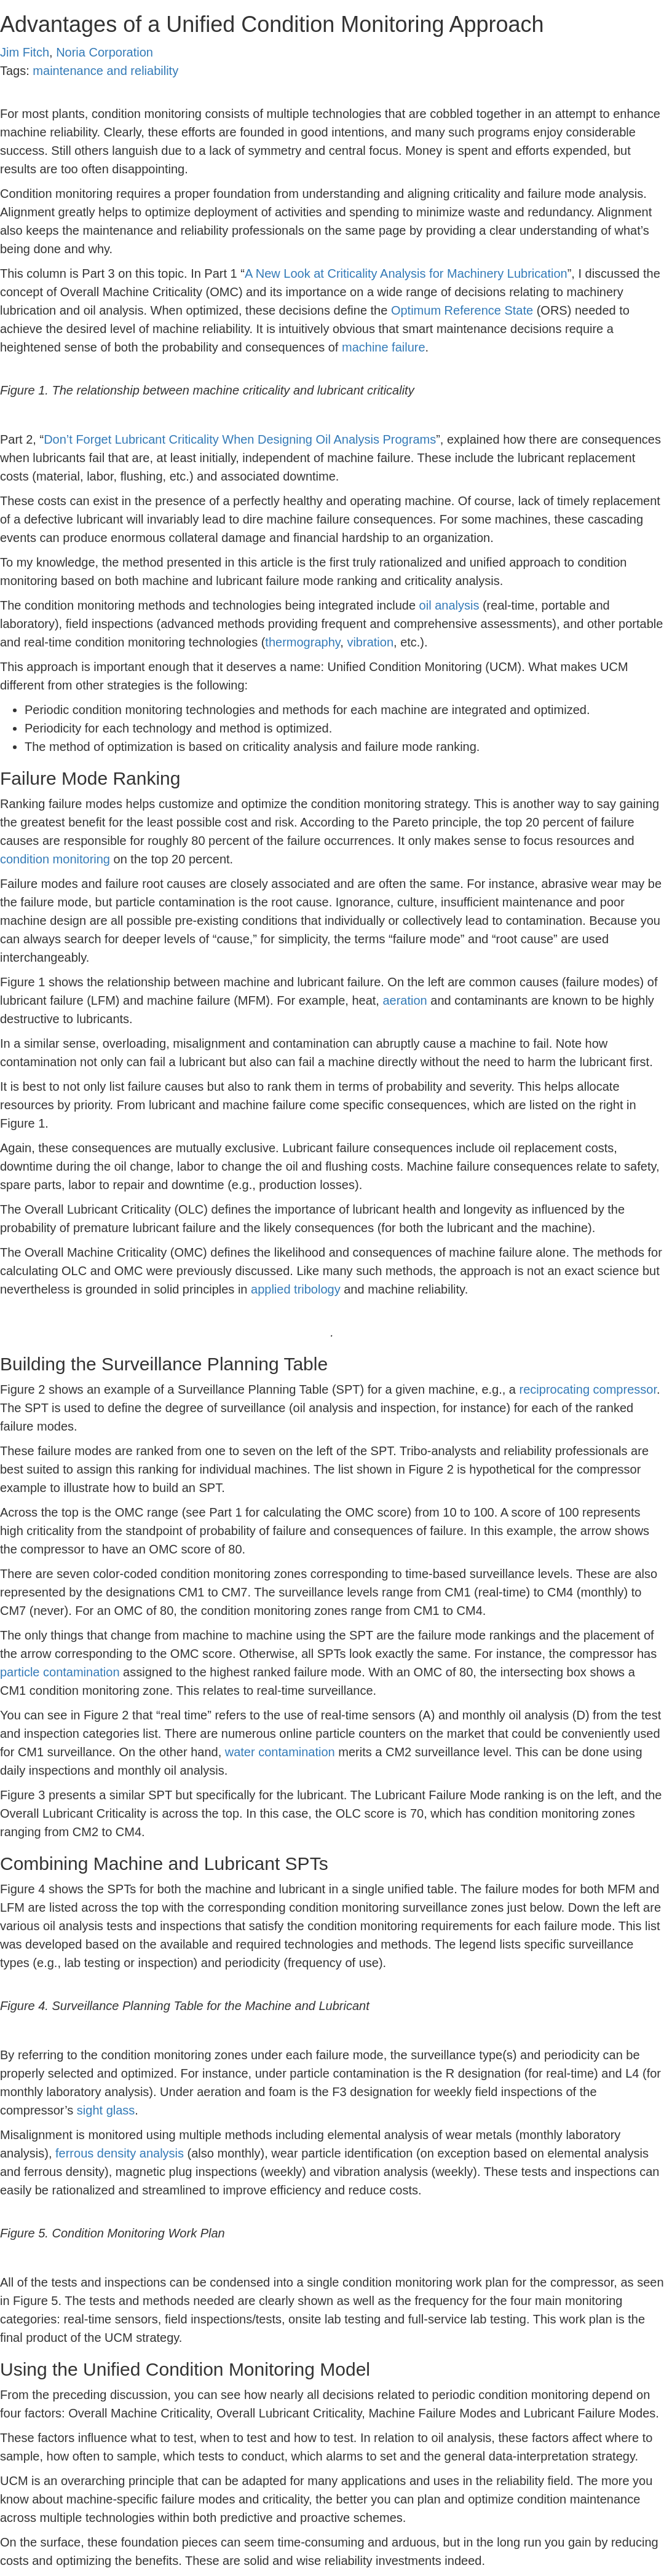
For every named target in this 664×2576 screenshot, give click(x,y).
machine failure (383, 347)
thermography (302, 642)
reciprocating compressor (588, 1389)
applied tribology (296, 1289)
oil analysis (449, 605)
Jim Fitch (24, 52)
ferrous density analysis (119, 2153)
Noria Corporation (104, 52)
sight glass (106, 2110)
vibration (370, 642)
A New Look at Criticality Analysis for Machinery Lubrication (406, 273)
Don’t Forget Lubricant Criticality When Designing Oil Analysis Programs (240, 439)
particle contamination (60, 1672)
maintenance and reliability (105, 70)
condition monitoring (55, 859)
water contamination (280, 1752)
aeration (404, 1000)
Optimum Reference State (462, 310)
